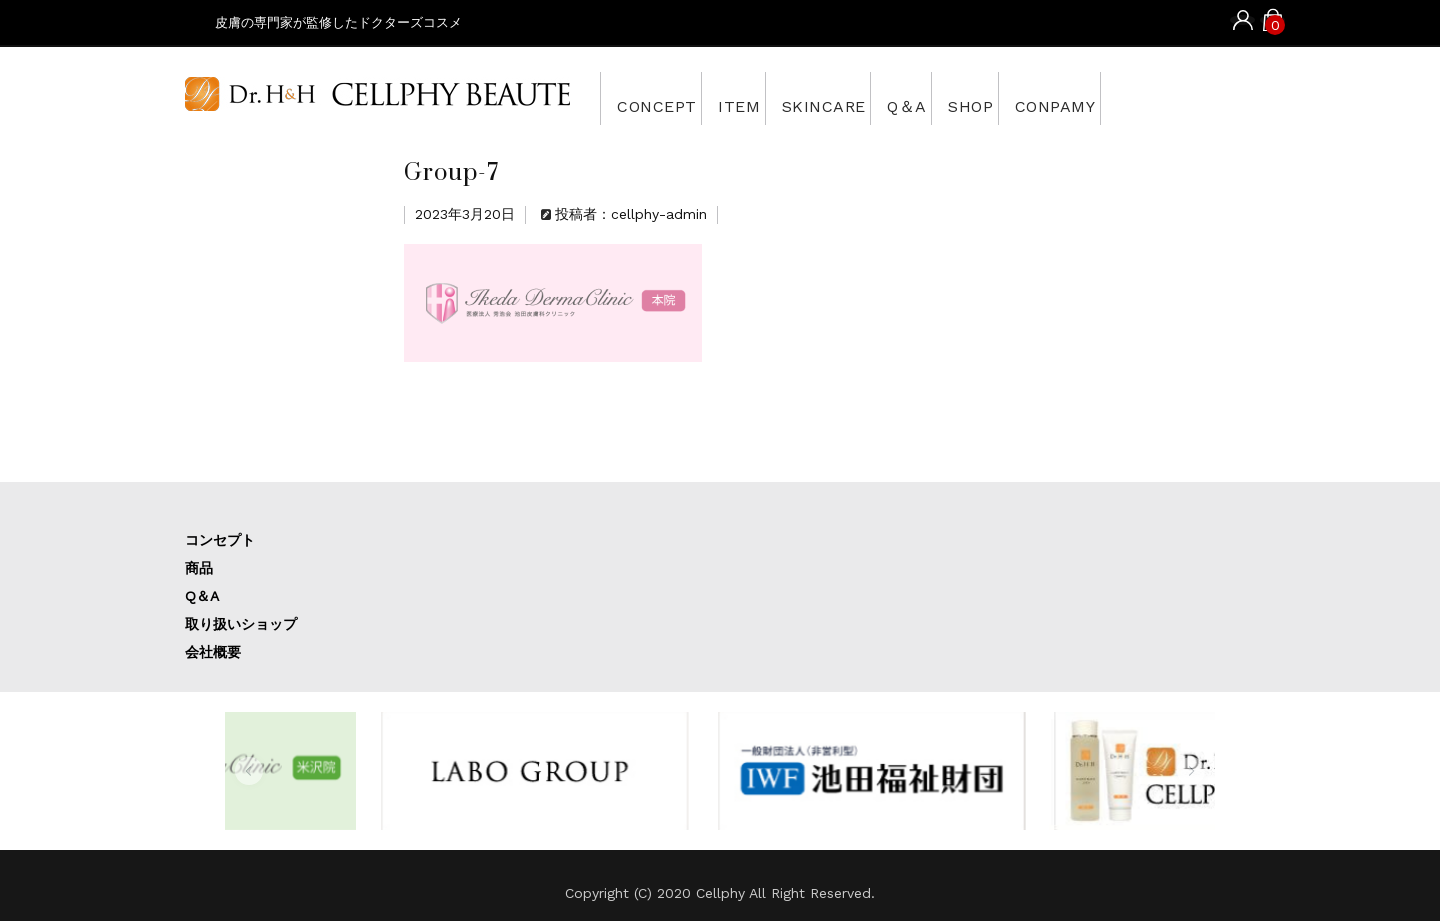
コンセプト (220, 540)
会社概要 (213, 652)
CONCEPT (663, 98)
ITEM (770, 98)
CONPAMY (1186, 98)
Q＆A (989, 98)
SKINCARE (880, 98)
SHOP (1076, 98)
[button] (249, 771)
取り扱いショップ (241, 624)
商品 (199, 568)
